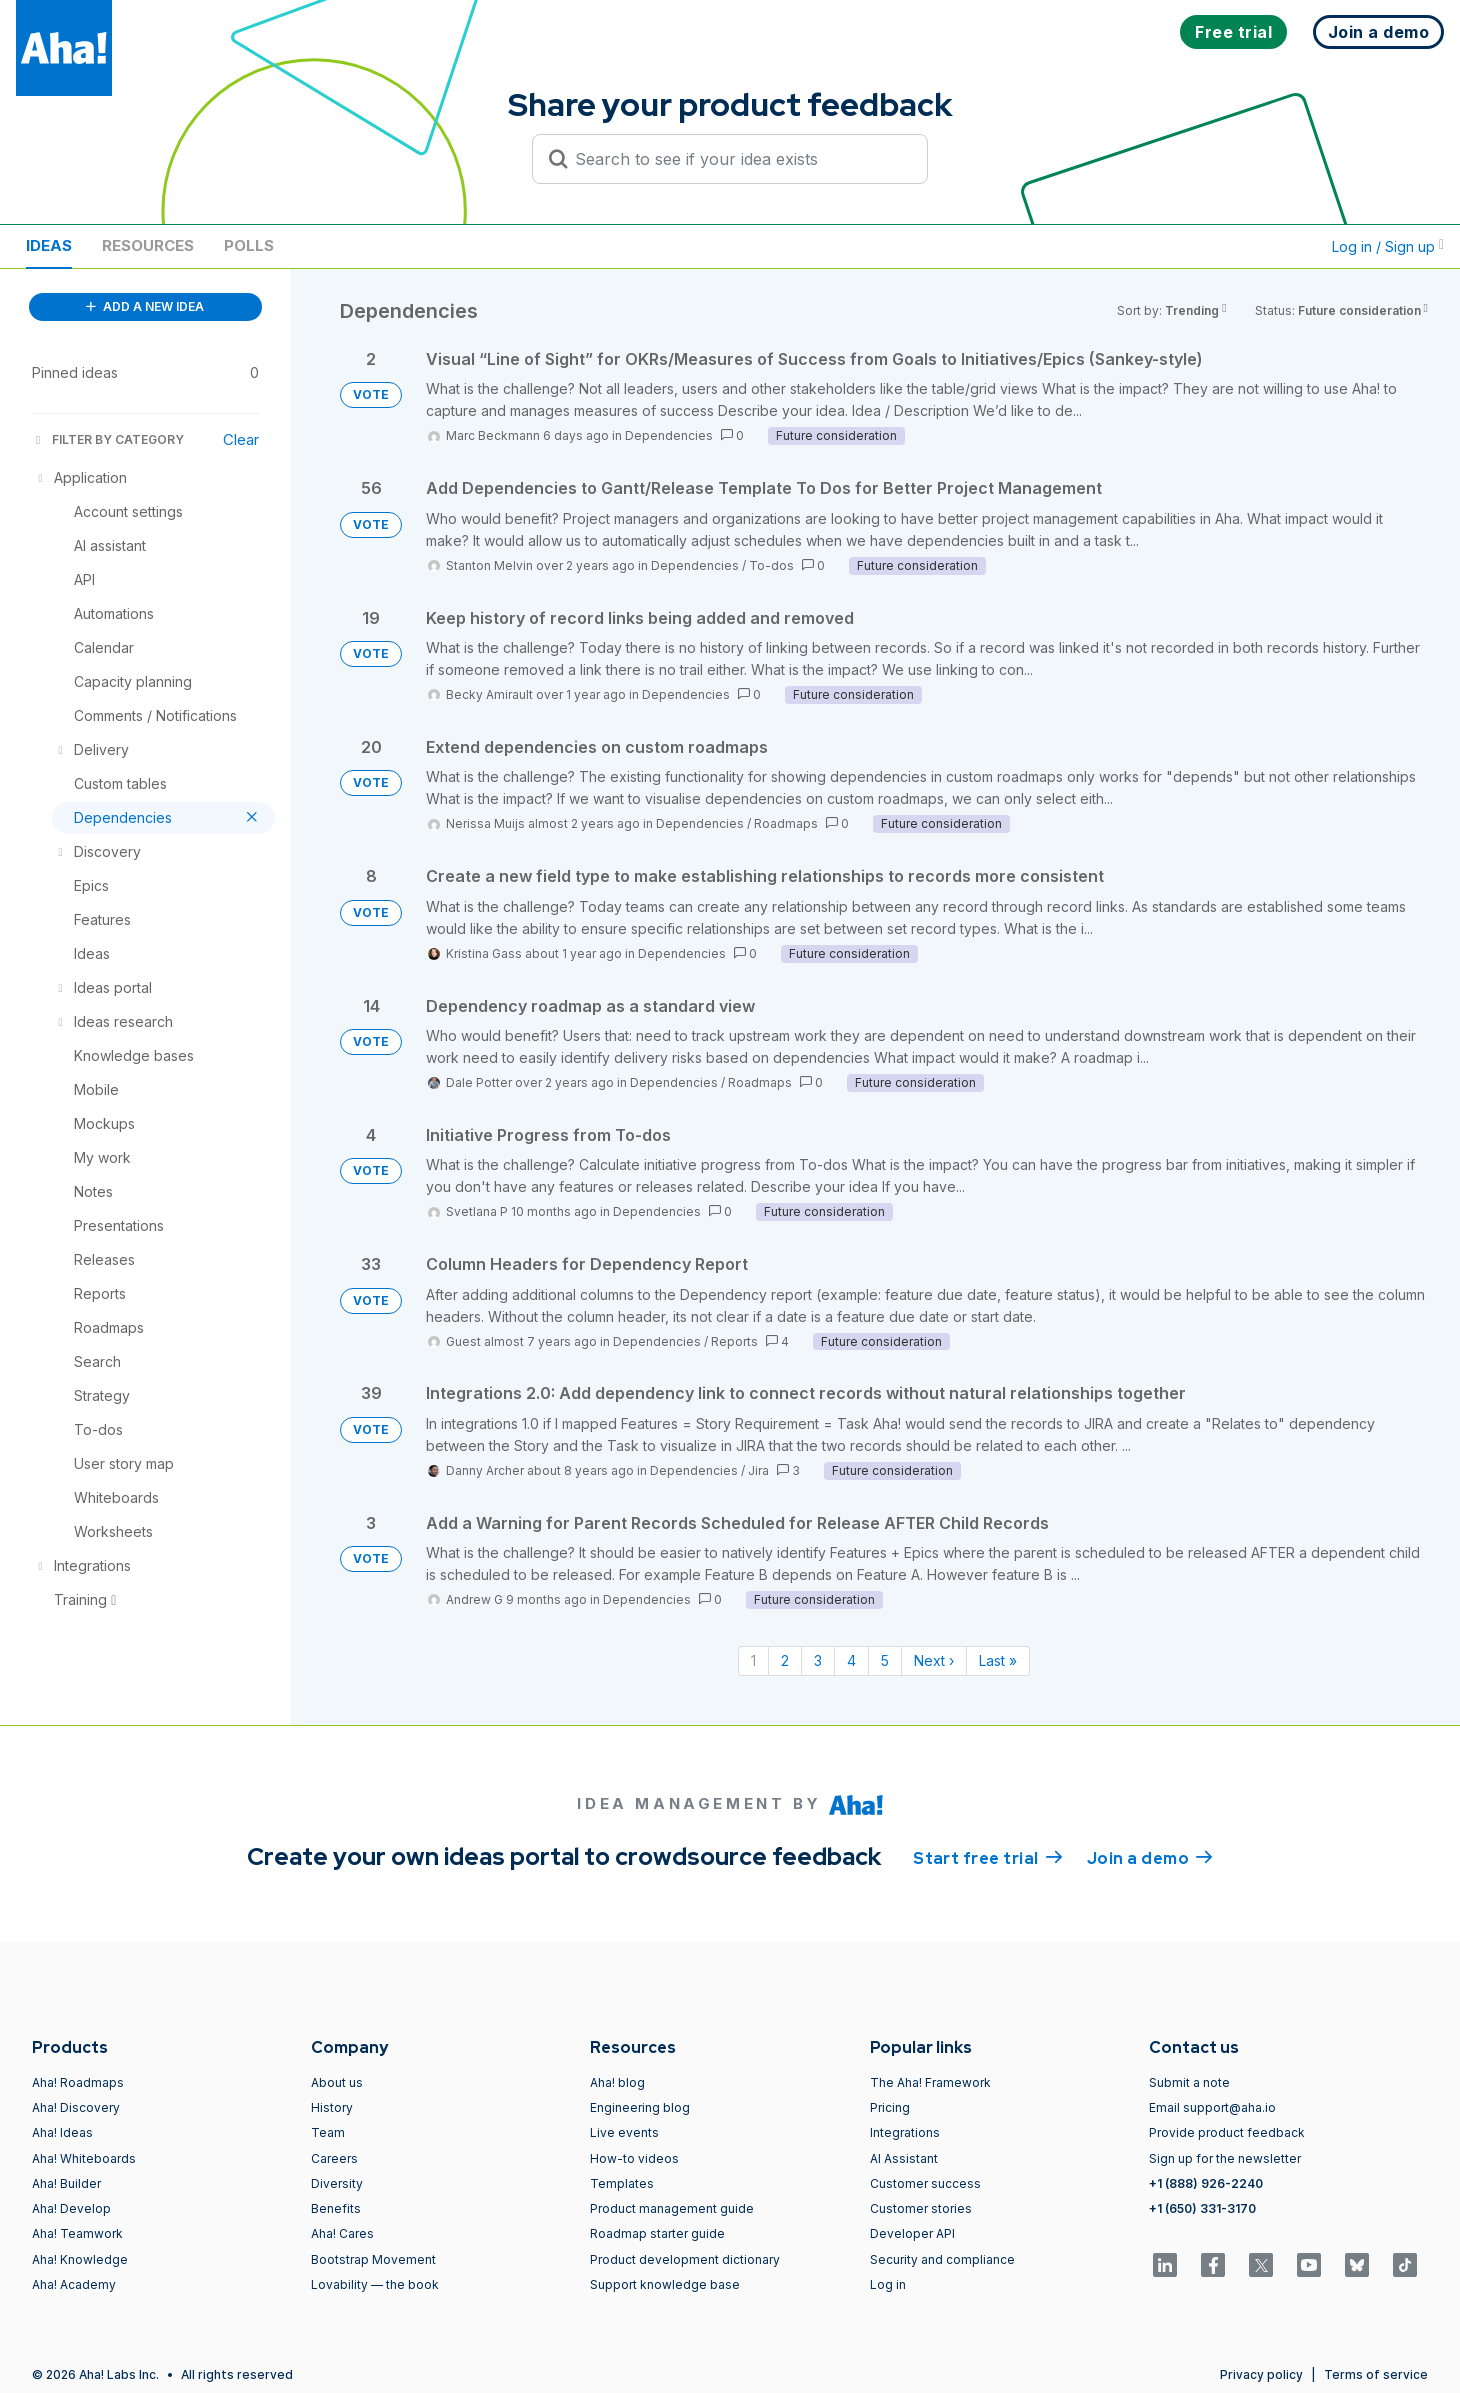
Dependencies (669, 435)
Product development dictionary (685, 2259)
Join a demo (1150, 1857)
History (332, 2107)
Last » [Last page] (998, 1660)
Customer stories (921, 2208)
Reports (734, 1341)
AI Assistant (904, 2158)
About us (337, 2082)
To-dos (771, 565)
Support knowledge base (665, 2284)
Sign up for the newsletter (1225, 2158)
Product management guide (672, 2208)
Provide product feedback (1227, 2132)
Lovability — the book (375, 2284)
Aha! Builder (66, 2183)
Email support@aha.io (1212, 2107)
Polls (249, 245)
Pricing (890, 2107)
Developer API (912, 2233)
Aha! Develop (71, 2208)
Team (328, 2132)
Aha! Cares (342, 2233)
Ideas (49, 245)
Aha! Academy (74, 2284)
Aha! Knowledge (80, 2259)
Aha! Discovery (76, 2107)
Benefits (336, 2208)
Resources (148, 245)
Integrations (905, 2132)
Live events (624, 2132)
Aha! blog (617, 2082)
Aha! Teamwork (77, 2233)
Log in (888, 2284)
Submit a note (1189, 2082)
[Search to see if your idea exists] (739, 159)
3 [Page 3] (818, 1660)
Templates (622, 2183)
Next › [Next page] (934, 1660)
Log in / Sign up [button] (1388, 246)
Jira (758, 1470)
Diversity (337, 2183)
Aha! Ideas (62, 2132)
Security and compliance (942, 2259)
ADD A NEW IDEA (145, 306)
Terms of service (1376, 2374)
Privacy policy (1261, 2374)
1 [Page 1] (753, 1660)
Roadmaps (786, 823)
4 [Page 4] (851, 1660)
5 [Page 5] (885, 1660)
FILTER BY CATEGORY (108, 439)
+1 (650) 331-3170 (1202, 2208)
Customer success (925, 2183)
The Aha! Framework (930, 2082)
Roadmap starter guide (657, 2233)
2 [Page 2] (785, 1660)
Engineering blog (640, 2107)
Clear (241, 439)
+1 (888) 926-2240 (1206, 2183)
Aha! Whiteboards (84, 2158)
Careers (334, 2158)
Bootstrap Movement (373, 2259)
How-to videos (634, 2158)
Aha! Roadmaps (78, 2082)
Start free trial (988, 1857)
